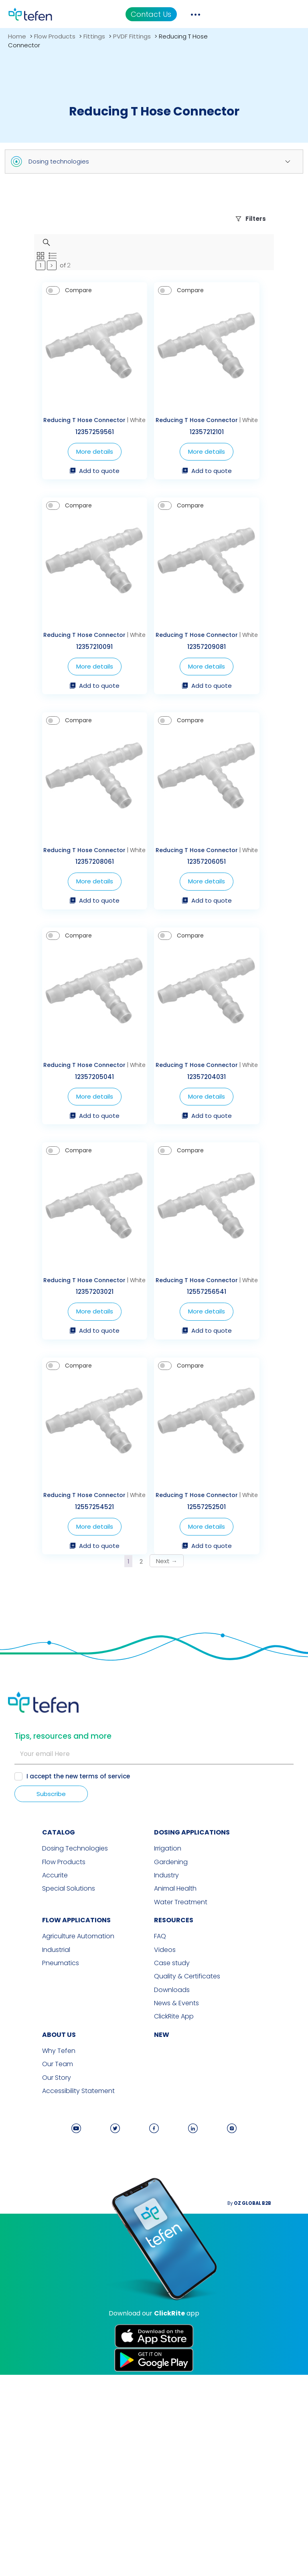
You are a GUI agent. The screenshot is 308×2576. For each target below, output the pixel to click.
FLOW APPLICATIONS (42, 2129)
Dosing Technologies (41, 2060)
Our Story (22, 2282)
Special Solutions (34, 2099)
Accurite (21, 2086)
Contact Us (230, 14)
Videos (165, 2158)
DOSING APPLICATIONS (192, 2044)
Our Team (23, 2269)
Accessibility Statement (44, 2295)
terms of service (106, 1988)
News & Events (176, 2210)
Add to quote (77, 511)
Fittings (94, 36)
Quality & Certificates (187, 2184)
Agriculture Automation (44, 2146)
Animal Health (175, 2099)
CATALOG (24, 2044)
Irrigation (167, 2060)
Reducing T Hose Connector (67, 461)
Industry (166, 2086)
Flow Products (54, 36)
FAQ (160, 2146)
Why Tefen (24, 2256)
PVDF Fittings (132, 36)
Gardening (171, 2073)
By (280, 2407)
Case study (172, 2171)
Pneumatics (26, 2171)
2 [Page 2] (141, 1762)
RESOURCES (173, 2129)
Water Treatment (180, 2111)
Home (17, 36)
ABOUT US (25, 2240)
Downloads (172, 2197)
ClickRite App (174, 2222)
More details (76, 492)
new (161, 2240)
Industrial (22, 2158)
